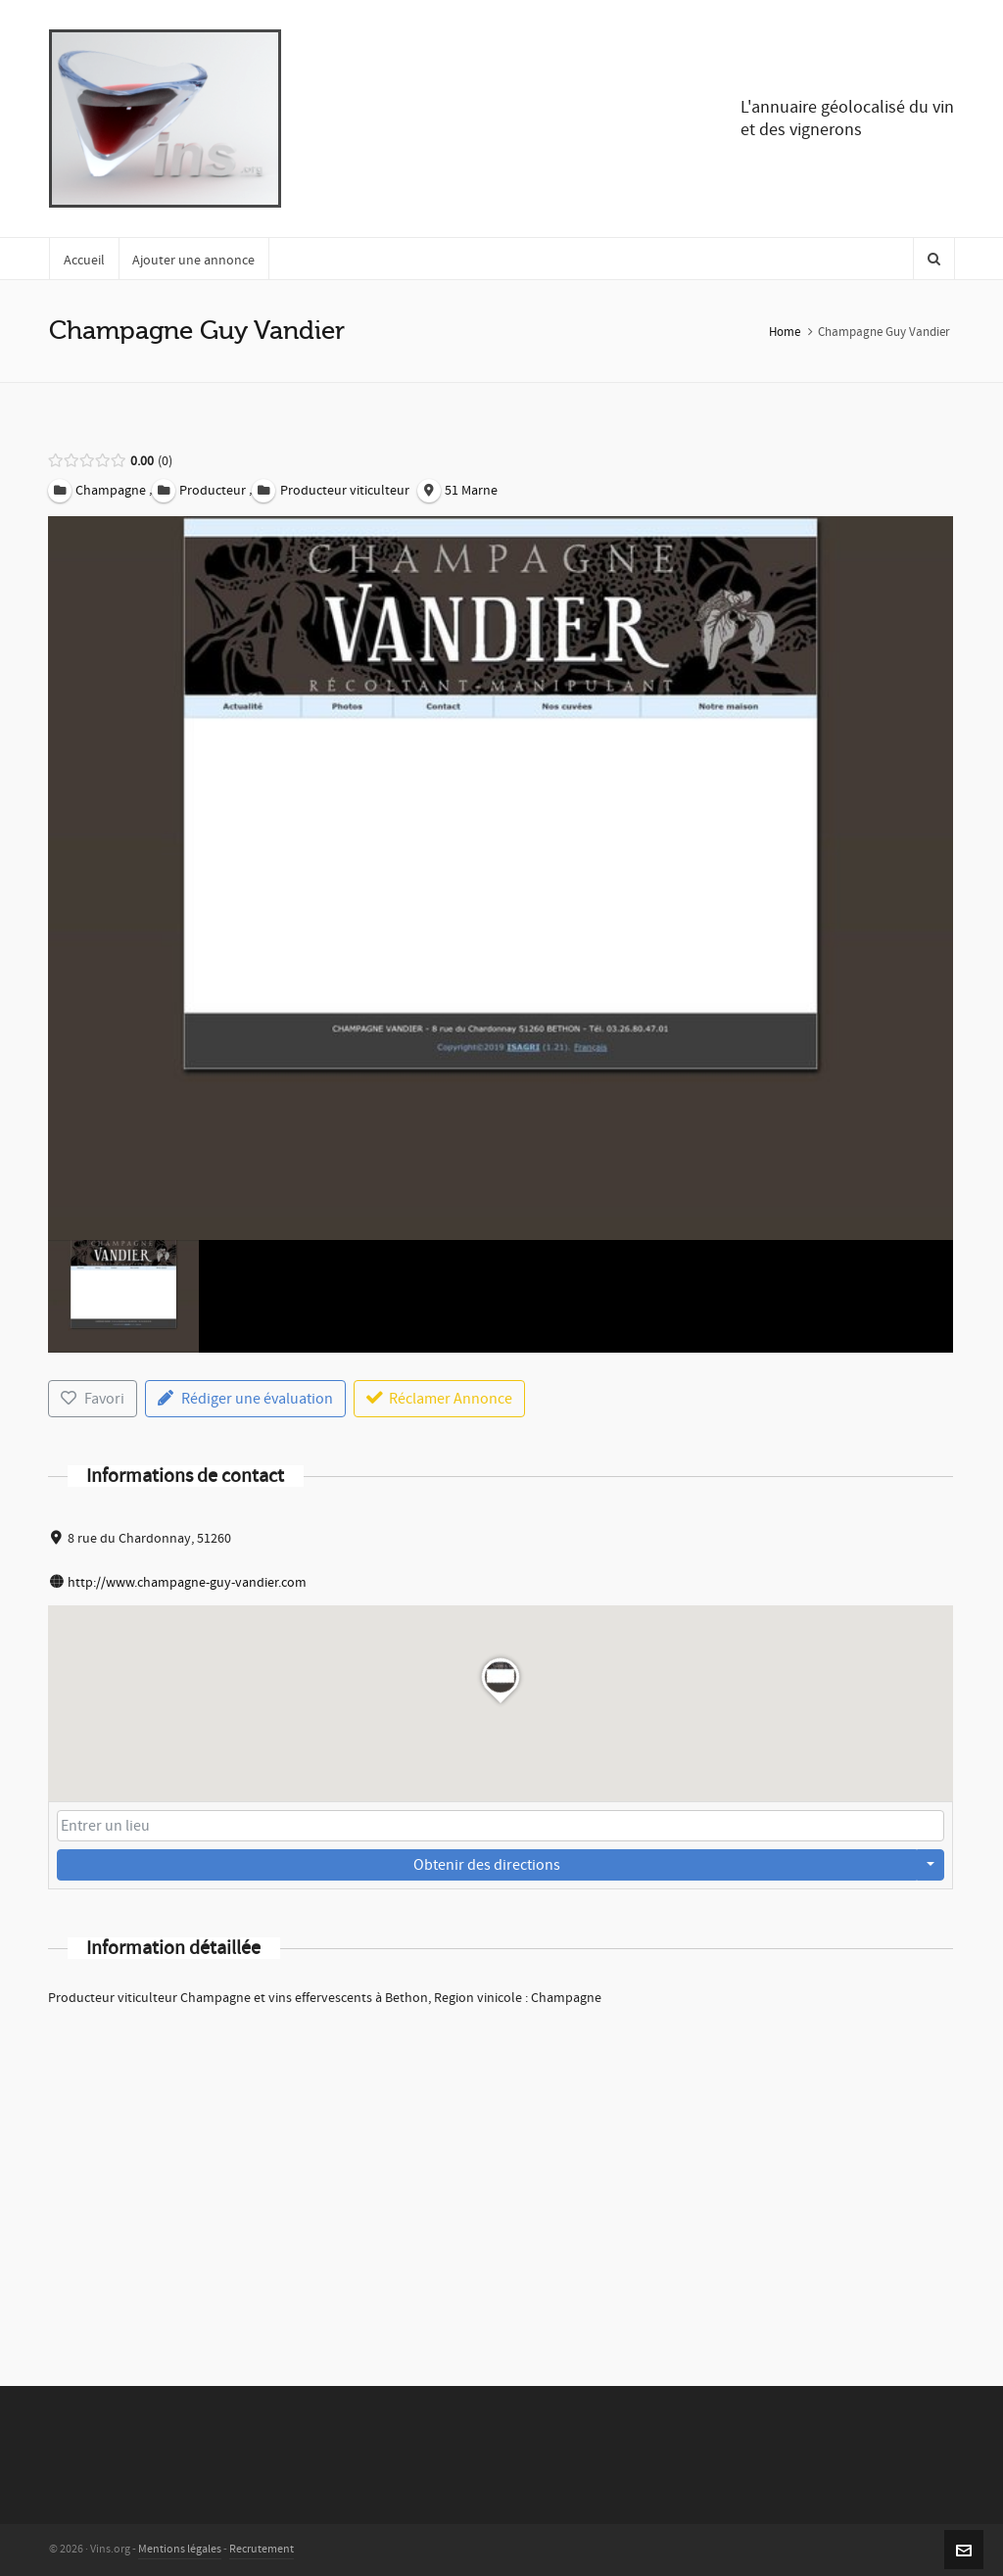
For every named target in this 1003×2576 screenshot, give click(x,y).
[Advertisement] (500, 2170)
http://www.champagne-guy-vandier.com (187, 1583)
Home (784, 332)
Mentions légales (179, 2549)
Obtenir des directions (486, 1865)
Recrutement (261, 2549)
